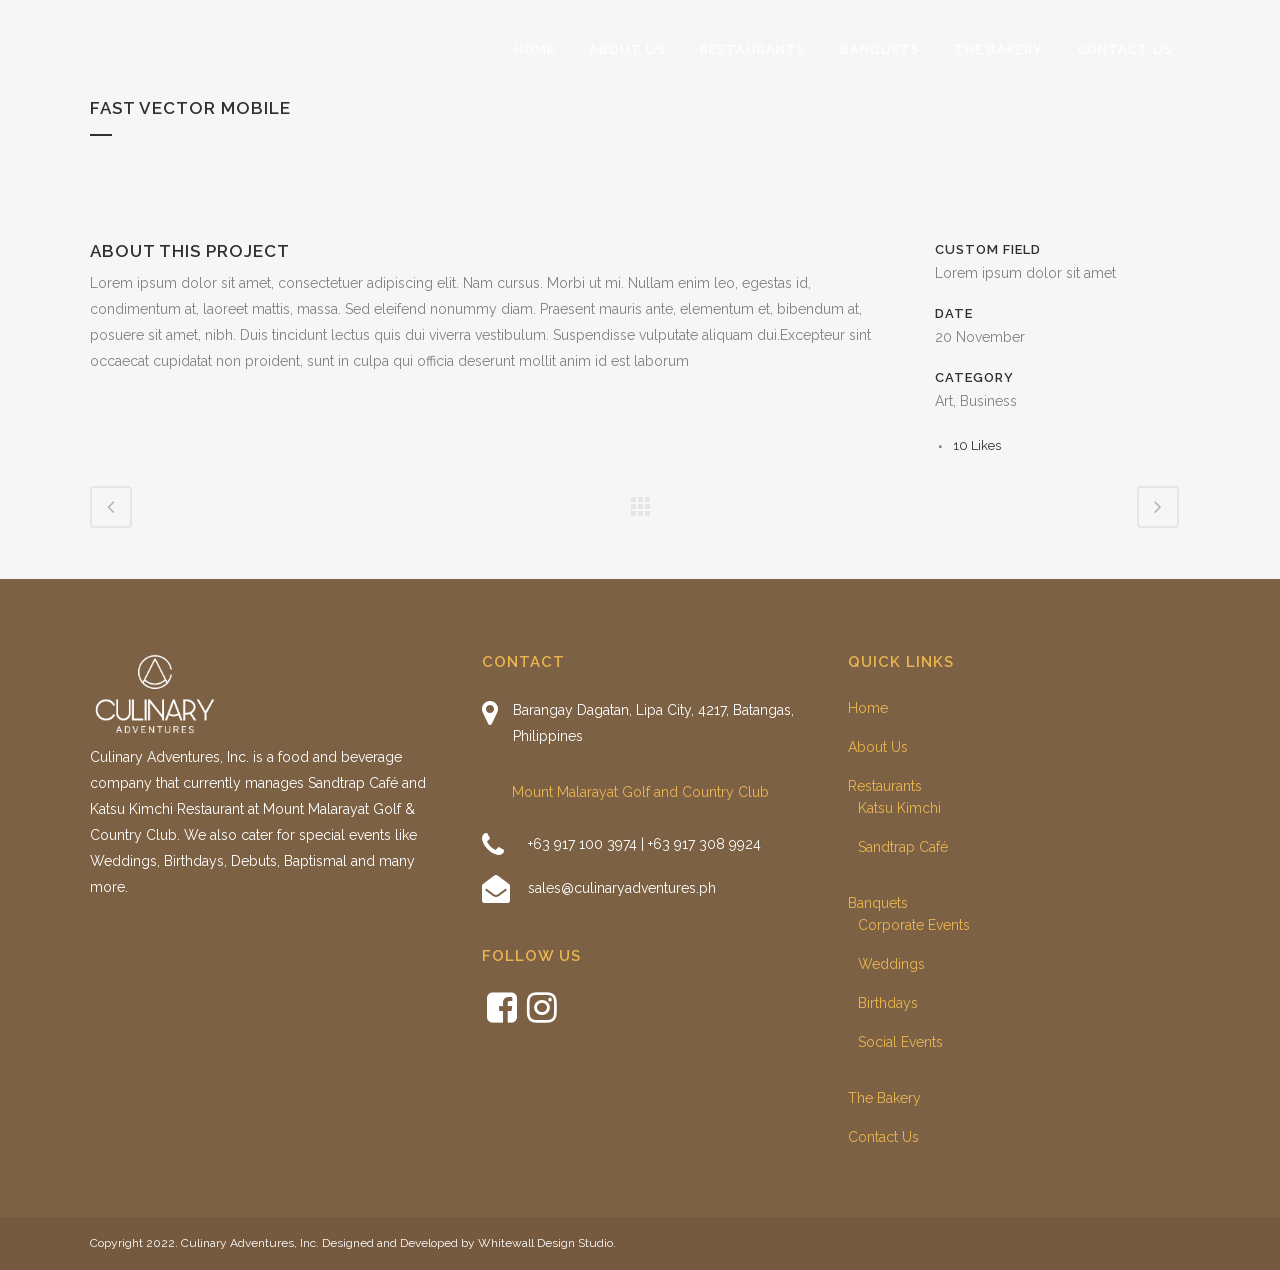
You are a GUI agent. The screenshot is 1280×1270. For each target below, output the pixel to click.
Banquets (878, 903)
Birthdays (888, 1003)
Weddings (891, 964)
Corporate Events (914, 925)
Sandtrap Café (903, 847)
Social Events (900, 1042)
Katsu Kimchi (899, 808)
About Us (878, 747)
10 (977, 445)
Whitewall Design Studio (545, 1243)
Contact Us (883, 1137)
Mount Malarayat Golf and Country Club (640, 792)
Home (868, 708)
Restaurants (885, 786)
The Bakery (884, 1098)
